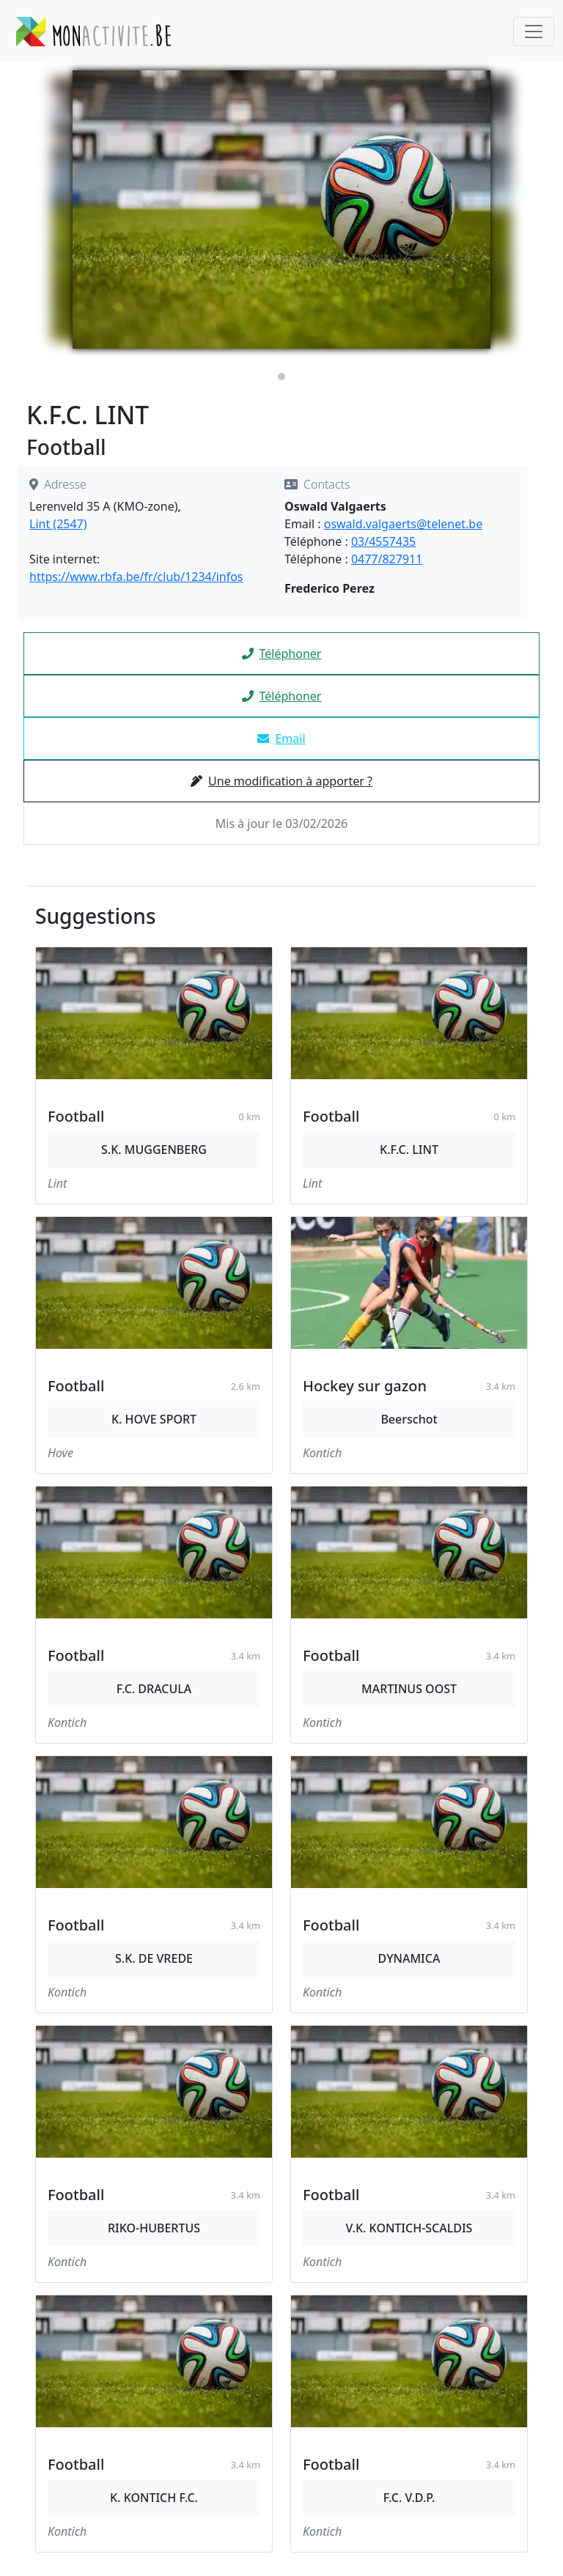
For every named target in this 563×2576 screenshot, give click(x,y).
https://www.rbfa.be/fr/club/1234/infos (136, 577)
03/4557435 (383, 541)
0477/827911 (386, 559)
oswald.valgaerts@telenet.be (403, 524)
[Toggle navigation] (533, 31)
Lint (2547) (58, 524)
